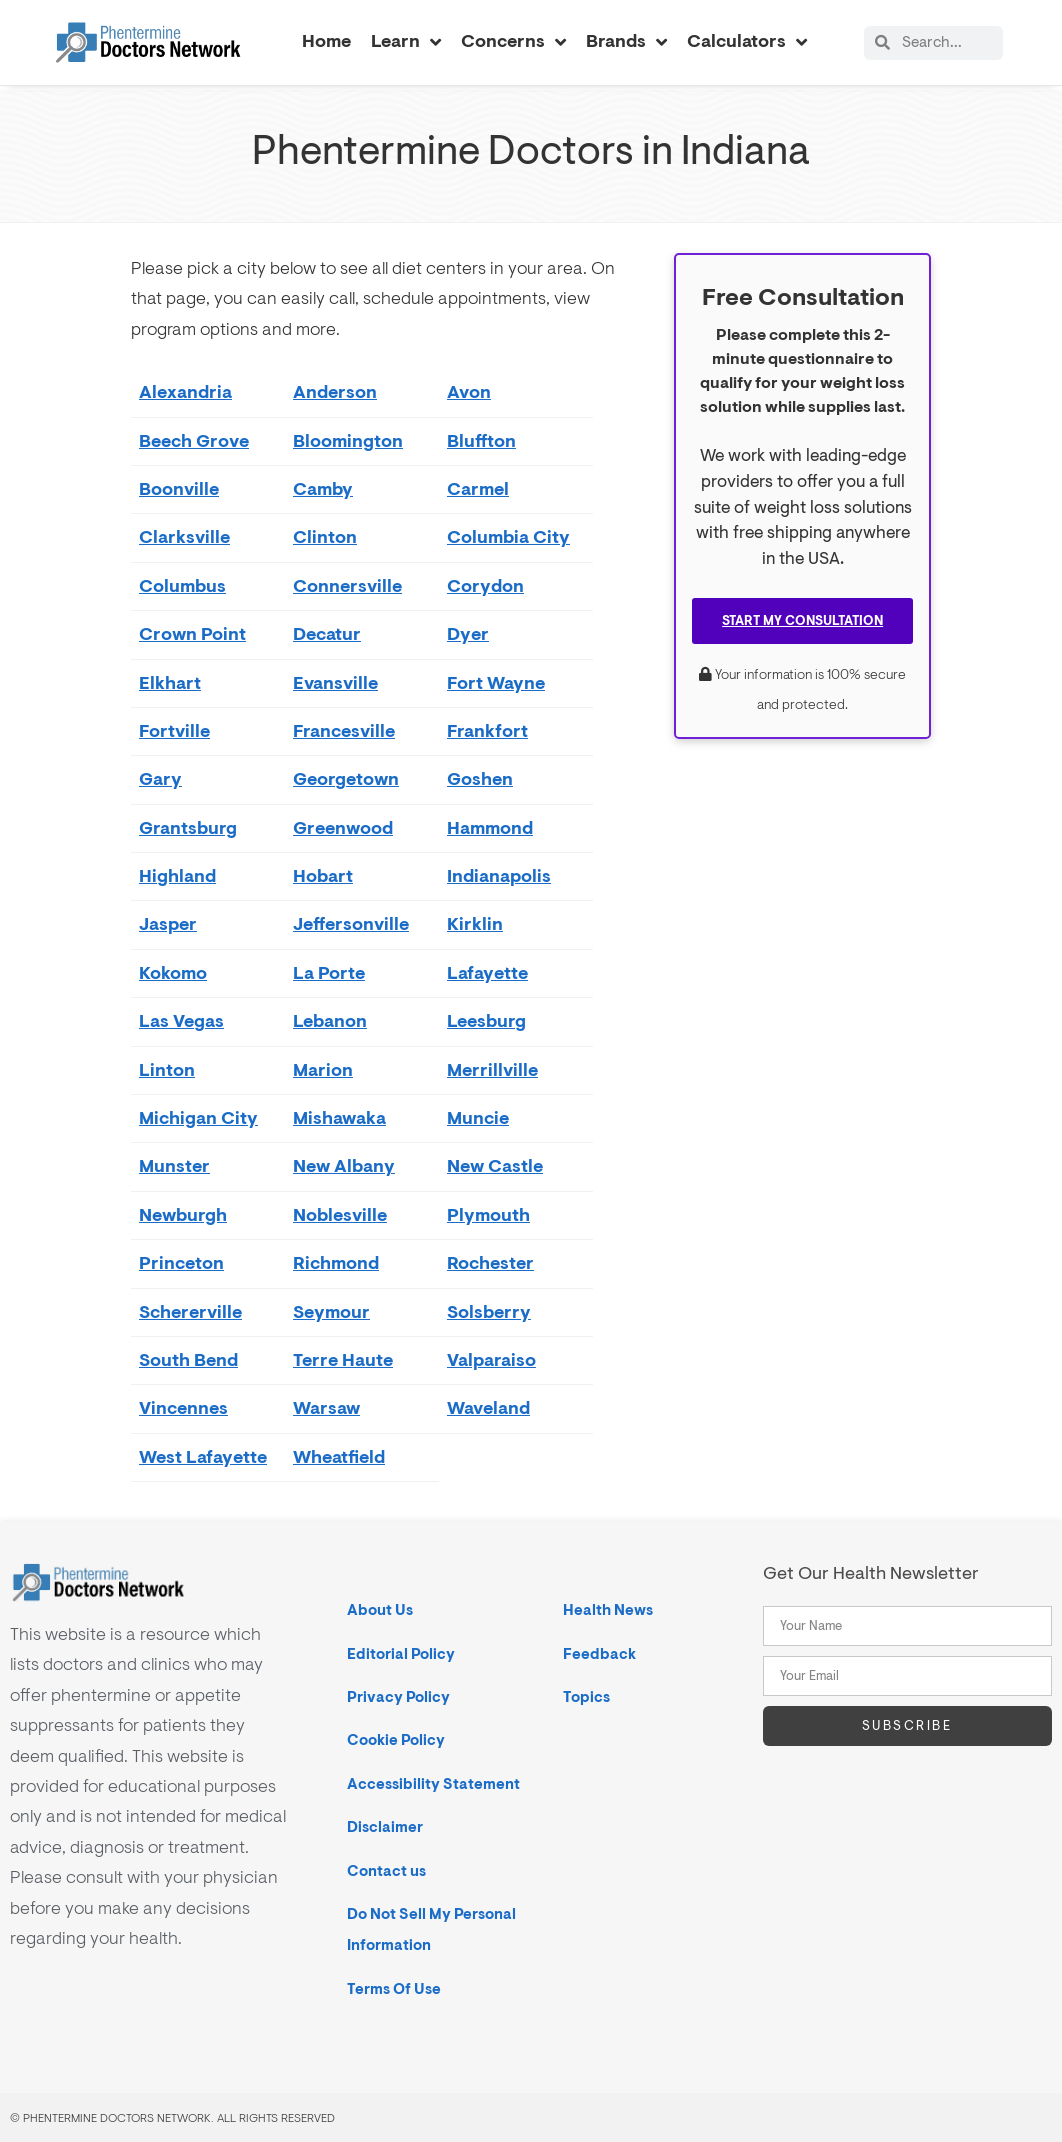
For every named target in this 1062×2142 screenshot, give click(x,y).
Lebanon (330, 1020)
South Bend (188, 1359)
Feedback (599, 1653)
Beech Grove (194, 440)
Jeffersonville (351, 923)
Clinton (325, 536)
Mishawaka (339, 1117)
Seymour (331, 1311)
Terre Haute (343, 1359)
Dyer (468, 633)
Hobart (323, 875)
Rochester (490, 1262)
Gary (160, 778)
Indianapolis (499, 875)
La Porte (329, 972)
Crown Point (192, 633)
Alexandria (185, 391)
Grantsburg (188, 827)
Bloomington (348, 440)
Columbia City (508, 536)
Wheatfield (339, 1456)
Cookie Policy (396, 1739)
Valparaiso (491, 1359)
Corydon (485, 585)
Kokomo (173, 972)
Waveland (488, 1407)
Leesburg (486, 1020)
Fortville (174, 730)
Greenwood (343, 827)
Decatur (327, 633)
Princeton (181, 1262)
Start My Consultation (802, 620)
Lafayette (487, 972)
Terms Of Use (394, 1988)
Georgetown (346, 778)
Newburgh (183, 1214)
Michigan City (198, 1117)
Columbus (182, 585)
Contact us (386, 1870)
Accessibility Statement (433, 1783)
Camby (323, 488)
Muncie (478, 1117)
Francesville (344, 730)
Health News (608, 1609)
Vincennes (183, 1407)
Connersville (347, 585)
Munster (174, 1165)
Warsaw (326, 1407)
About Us (380, 1609)
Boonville (179, 488)
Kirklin (475, 923)
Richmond (336, 1262)
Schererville (190, 1311)
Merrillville (492, 1069)
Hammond (490, 827)
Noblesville (340, 1214)
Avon (469, 391)
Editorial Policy (401, 1653)
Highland (177, 875)
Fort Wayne (496, 682)
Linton (167, 1069)
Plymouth (488, 1214)
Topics (586, 1696)
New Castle (495, 1165)
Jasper (168, 923)
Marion (323, 1069)
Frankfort (487, 730)
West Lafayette (203, 1456)
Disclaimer (385, 1826)
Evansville (335, 682)
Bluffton (481, 440)
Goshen (480, 778)
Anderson (335, 391)
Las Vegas (181, 1020)
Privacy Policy (398, 1696)
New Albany (344, 1165)
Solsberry (489, 1311)
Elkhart (170, 682)
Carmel (478, 488)
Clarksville (184, 536)
